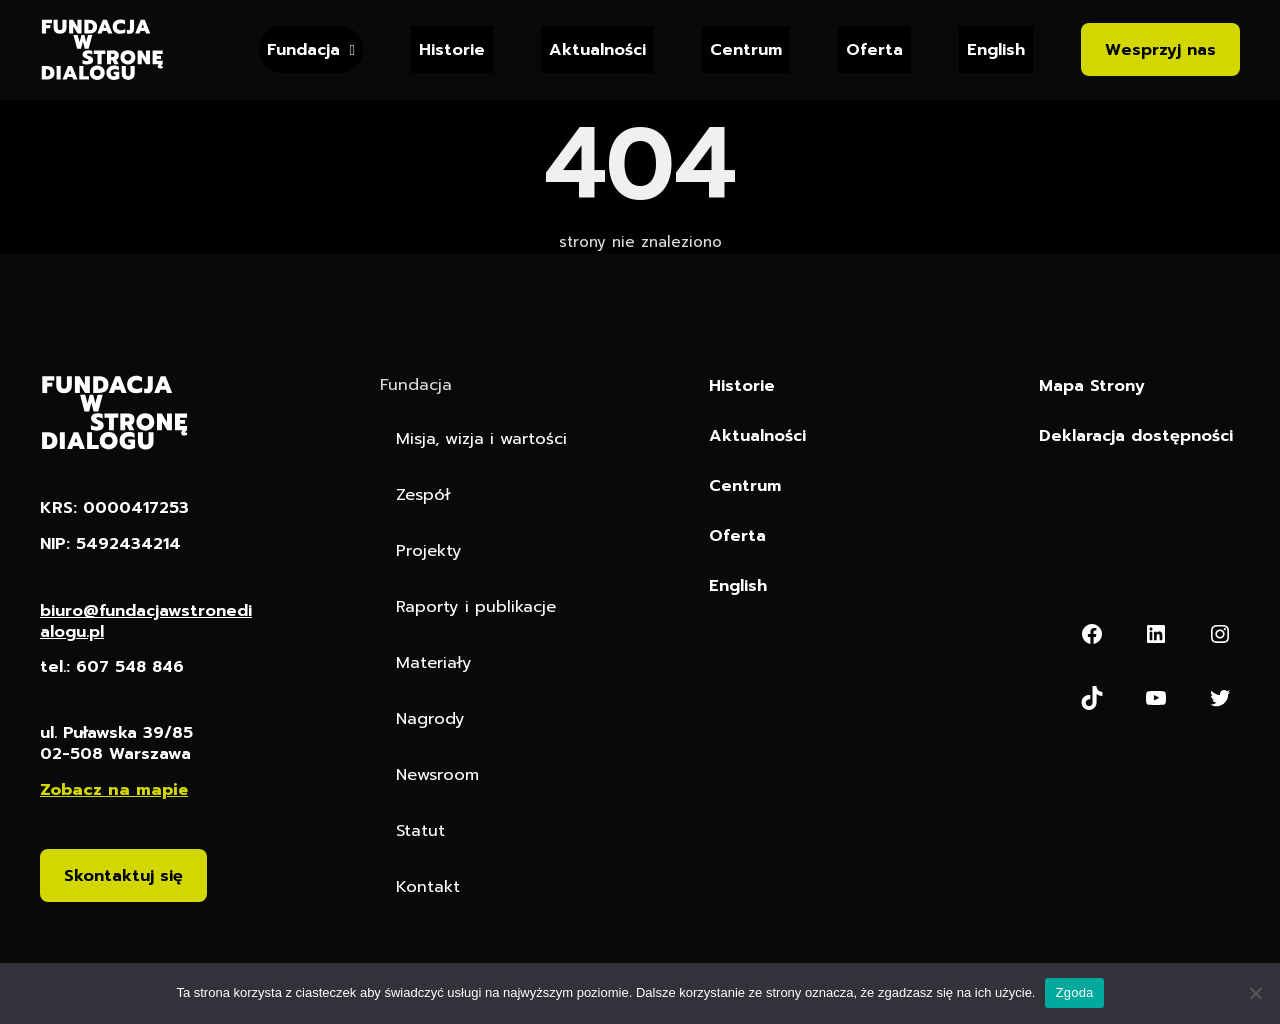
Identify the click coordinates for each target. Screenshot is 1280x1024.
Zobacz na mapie (114, 791)
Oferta (874, 49)
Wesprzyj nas (1160, 49)
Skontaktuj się (123, 877)
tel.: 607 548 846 (114, 668)
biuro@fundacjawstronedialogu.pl (146, 622)
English (996, 49)
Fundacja (303, 49)
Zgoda (1074, 992)
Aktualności (597, 49)
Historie (452, 49)
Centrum (746, 49)
